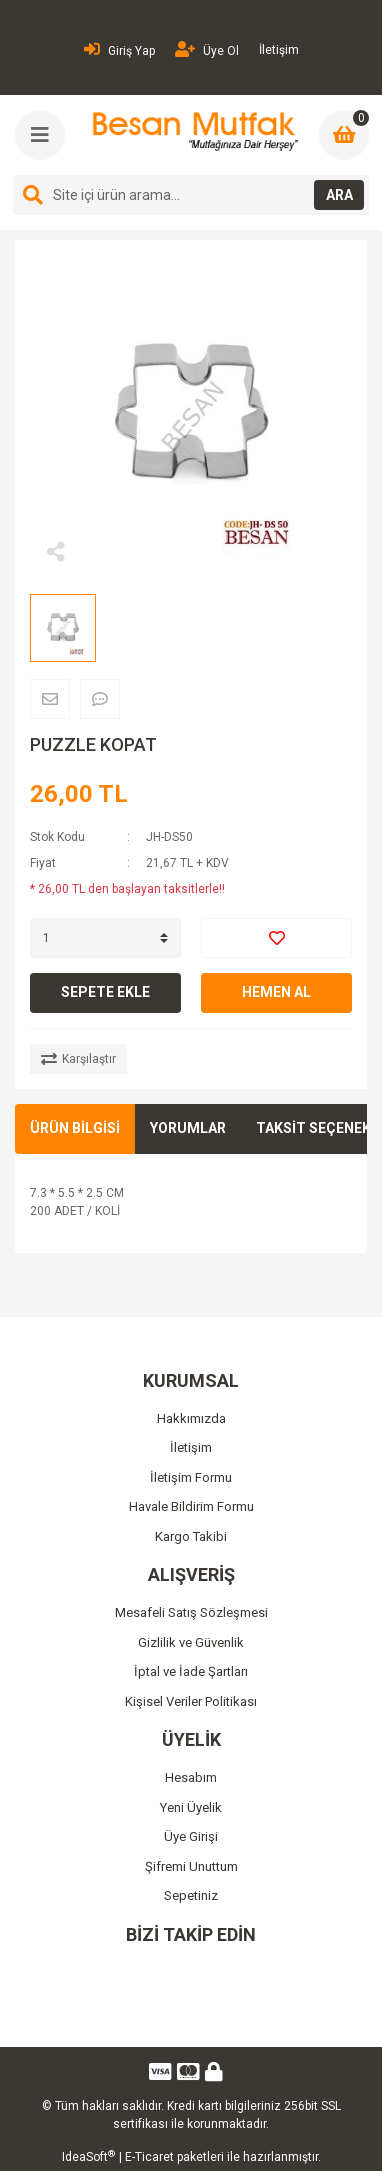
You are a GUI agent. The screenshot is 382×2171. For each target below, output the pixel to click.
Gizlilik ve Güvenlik (191, 1642)
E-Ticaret (149, 2157)
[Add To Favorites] (276, 938)
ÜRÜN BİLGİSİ (75, 1128)
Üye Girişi (191, 1836)
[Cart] (344, 135)
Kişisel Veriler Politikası (191, 1701)
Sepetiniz (191, 1895)
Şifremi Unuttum (191, 1866)
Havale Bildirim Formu (191, 1506)
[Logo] (193, 131)
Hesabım (191, 1777)
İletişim (279, 50)
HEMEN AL (276, 992)
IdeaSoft (88, 2157)
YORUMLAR (188, 1128)
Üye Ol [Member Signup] (207, 49)
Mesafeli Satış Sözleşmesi (191, 1612)
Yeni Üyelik (191, 1807)
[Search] (191, 195)
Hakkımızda (191, 1418)
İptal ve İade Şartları (191, 1671)
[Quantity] (105, 938)
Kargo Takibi (191, 1536)
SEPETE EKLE (105, 992)
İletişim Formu (191, 1477)
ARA (339, 195)
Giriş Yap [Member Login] (119, 49)
